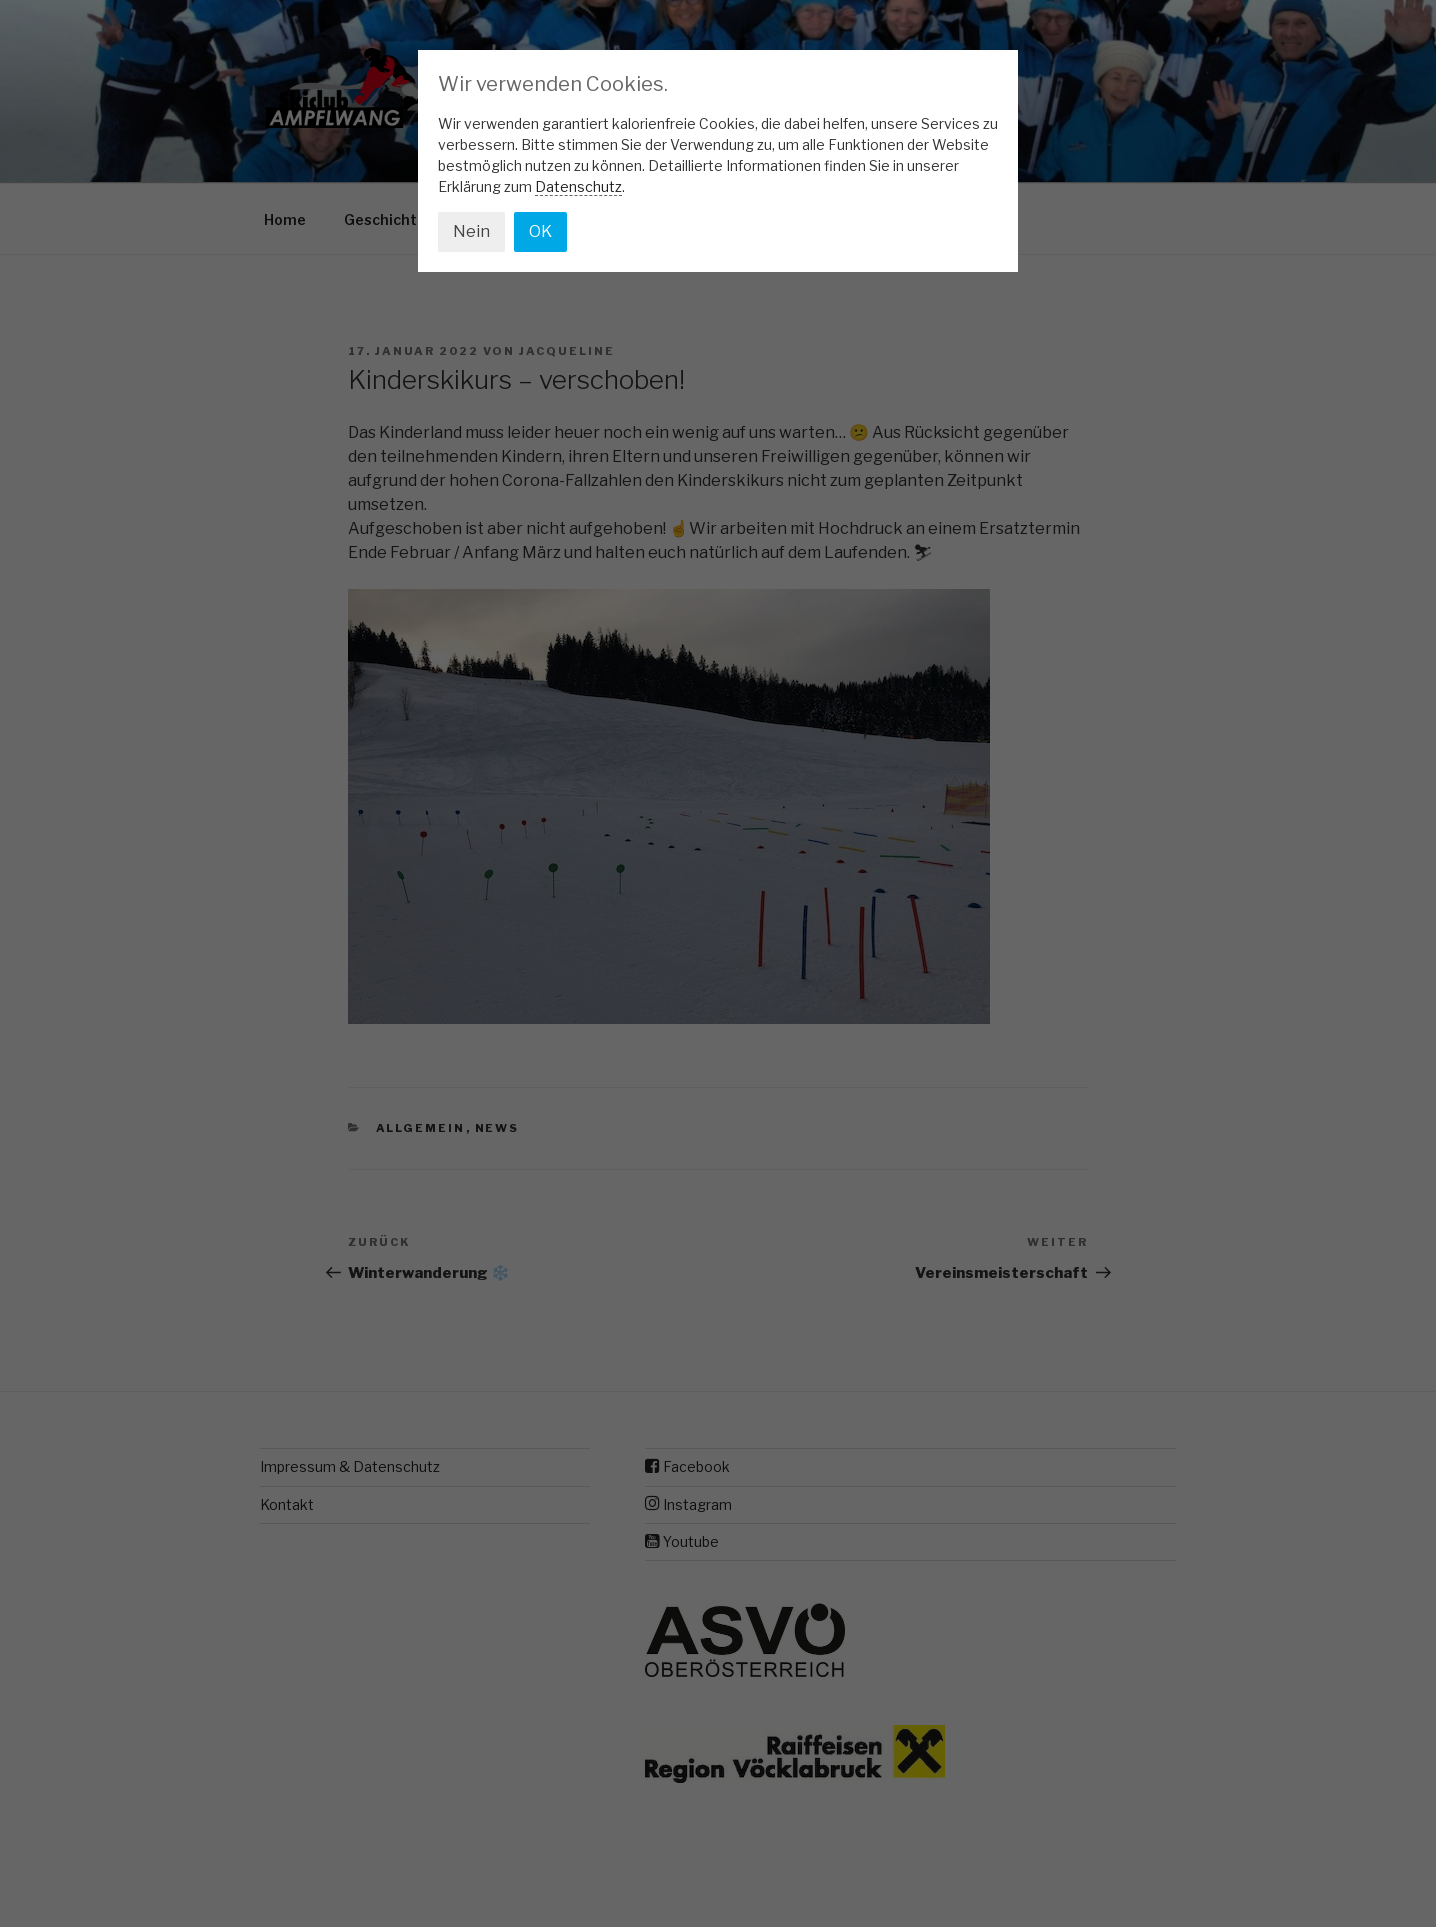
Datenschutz (578, 186)
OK (540, 231)
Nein (471, 231)
